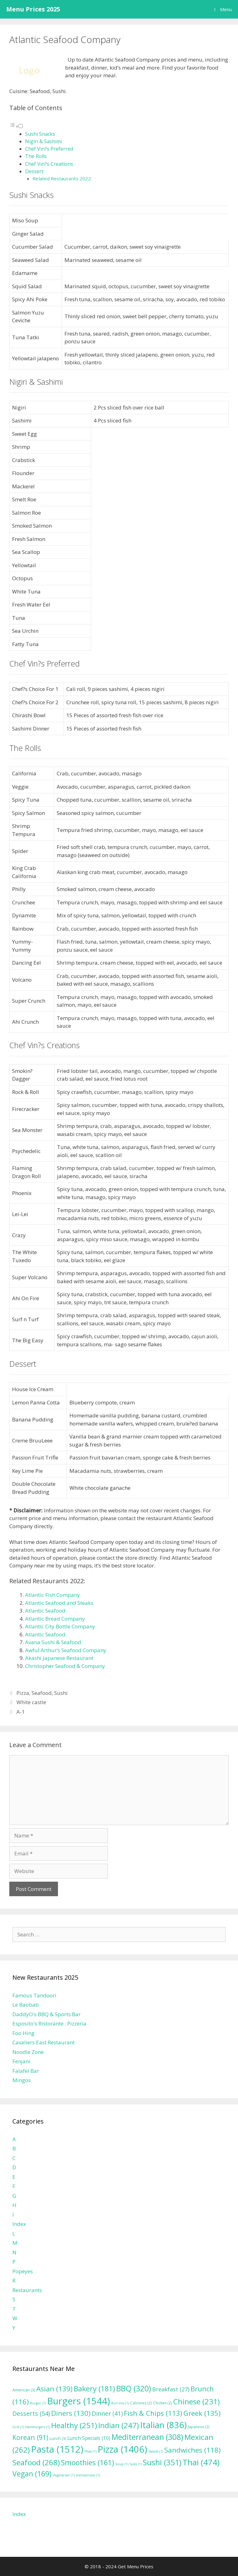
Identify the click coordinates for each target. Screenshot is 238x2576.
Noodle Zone (28, 2051)
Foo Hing (23, 2033)
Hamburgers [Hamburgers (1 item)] (37, 2427)
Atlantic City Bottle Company (60, 1626)
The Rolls (36, 156)
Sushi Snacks (40, 134)
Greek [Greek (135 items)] (202, 2413)
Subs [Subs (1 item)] (136, 2464)
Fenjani (21, 2061)
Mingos (21, 2080)
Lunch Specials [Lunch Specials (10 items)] (88, 2438)
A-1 (20, 1711)
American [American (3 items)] (23, 2390)
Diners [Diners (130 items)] (70, 2413)
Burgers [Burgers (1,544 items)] (78, 2401)
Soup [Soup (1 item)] (121, 2464)
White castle (31, 1702)
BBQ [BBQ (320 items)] (133, 2388)
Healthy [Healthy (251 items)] (74, 2425)
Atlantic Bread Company (55, 1618)
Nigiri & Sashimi (43, 141)
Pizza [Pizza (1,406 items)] (122, 2449)
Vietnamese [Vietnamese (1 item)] (88, 2475)
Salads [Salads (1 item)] (155, 2451)
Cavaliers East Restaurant (43, 2042)
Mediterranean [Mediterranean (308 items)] (147, 2437)
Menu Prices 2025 (33, 9)
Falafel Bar (25, 2070)
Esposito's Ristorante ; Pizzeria (49, 2023)
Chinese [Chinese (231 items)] (196, 2401)
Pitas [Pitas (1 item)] (90, 2451)
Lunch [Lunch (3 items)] (58, 2438)
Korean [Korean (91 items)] (30, 2437)
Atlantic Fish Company (52, 1594)
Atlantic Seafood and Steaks (59, 1602)
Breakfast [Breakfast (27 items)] (170, 2389)
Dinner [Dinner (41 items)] (107, 2413)
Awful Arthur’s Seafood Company (65, 1650)
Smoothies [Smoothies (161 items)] (87, 2462)
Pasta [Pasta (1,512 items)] (57, 2449)
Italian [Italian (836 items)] (163, 2425)
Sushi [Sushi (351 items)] (162, 2462)
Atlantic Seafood (45, 1610)
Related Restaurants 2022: (62, 178)
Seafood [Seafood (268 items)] (36, 2462)
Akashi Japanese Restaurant (59, 1657)
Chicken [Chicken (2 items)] (162, 2402)
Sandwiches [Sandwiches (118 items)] (192, 2449)
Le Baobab (25, 2004)
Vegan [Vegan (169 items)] (31, 2474)
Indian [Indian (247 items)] (118, 2425)
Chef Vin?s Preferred (49, 148)
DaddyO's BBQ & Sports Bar (46, 2014)
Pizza (22, 1692)
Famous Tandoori (34, 1995)
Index (19, 2223)
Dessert (34, 171)
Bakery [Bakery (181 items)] (94, 2389)
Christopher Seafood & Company (65, 1665)
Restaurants (27, 2290)
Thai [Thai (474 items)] (201, 2462)
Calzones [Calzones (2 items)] (141, 2402)
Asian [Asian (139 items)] (54, 2389)
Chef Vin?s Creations (49, 164)
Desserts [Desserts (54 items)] (31, 2413)
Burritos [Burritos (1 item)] (120, 2403)
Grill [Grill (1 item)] (18, 2427)
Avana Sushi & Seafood (53, 1642)
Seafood (42, 1692)
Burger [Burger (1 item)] (38, 2403)
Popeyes (22, 2271)
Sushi (61, 1692)
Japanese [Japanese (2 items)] (198, 2426)
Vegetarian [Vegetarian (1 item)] (64, 2475)
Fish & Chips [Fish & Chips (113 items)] (153, 2413)
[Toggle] (21, 126)
